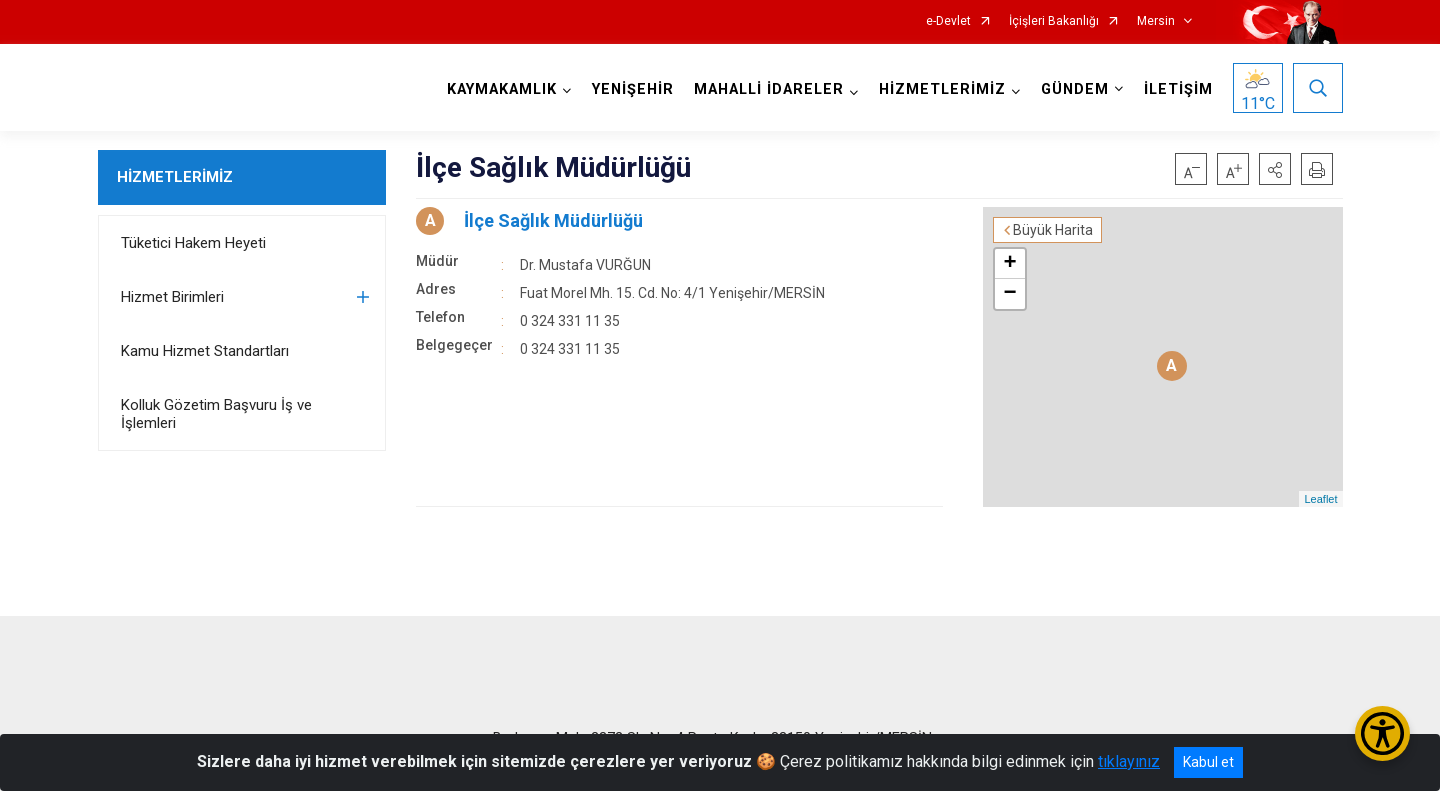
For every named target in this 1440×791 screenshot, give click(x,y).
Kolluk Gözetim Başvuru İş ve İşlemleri (216, 414)
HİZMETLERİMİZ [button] (942, 89)
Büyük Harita (1053, 230)
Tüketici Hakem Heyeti (193, 243)
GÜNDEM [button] (1075, 89)
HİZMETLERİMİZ (175, 177)
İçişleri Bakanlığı (1054, 21)
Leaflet (1320, 499)
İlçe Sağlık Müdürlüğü (553, 220)
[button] (1275, 169)
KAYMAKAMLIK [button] (502, 89)
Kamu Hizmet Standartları (205, 351)
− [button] (1009, 294)
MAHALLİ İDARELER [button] (769, 89)
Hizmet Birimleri (172, 297)
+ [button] (1009, 264)
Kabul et (1208, 762)
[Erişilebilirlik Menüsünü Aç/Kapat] (1382, 733)
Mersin (1156, 21)
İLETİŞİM (1178, 89)
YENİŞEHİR (633, 89)
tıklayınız (1129, 761)
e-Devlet (948, 21)
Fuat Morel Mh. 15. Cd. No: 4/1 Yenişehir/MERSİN (672, 293)
